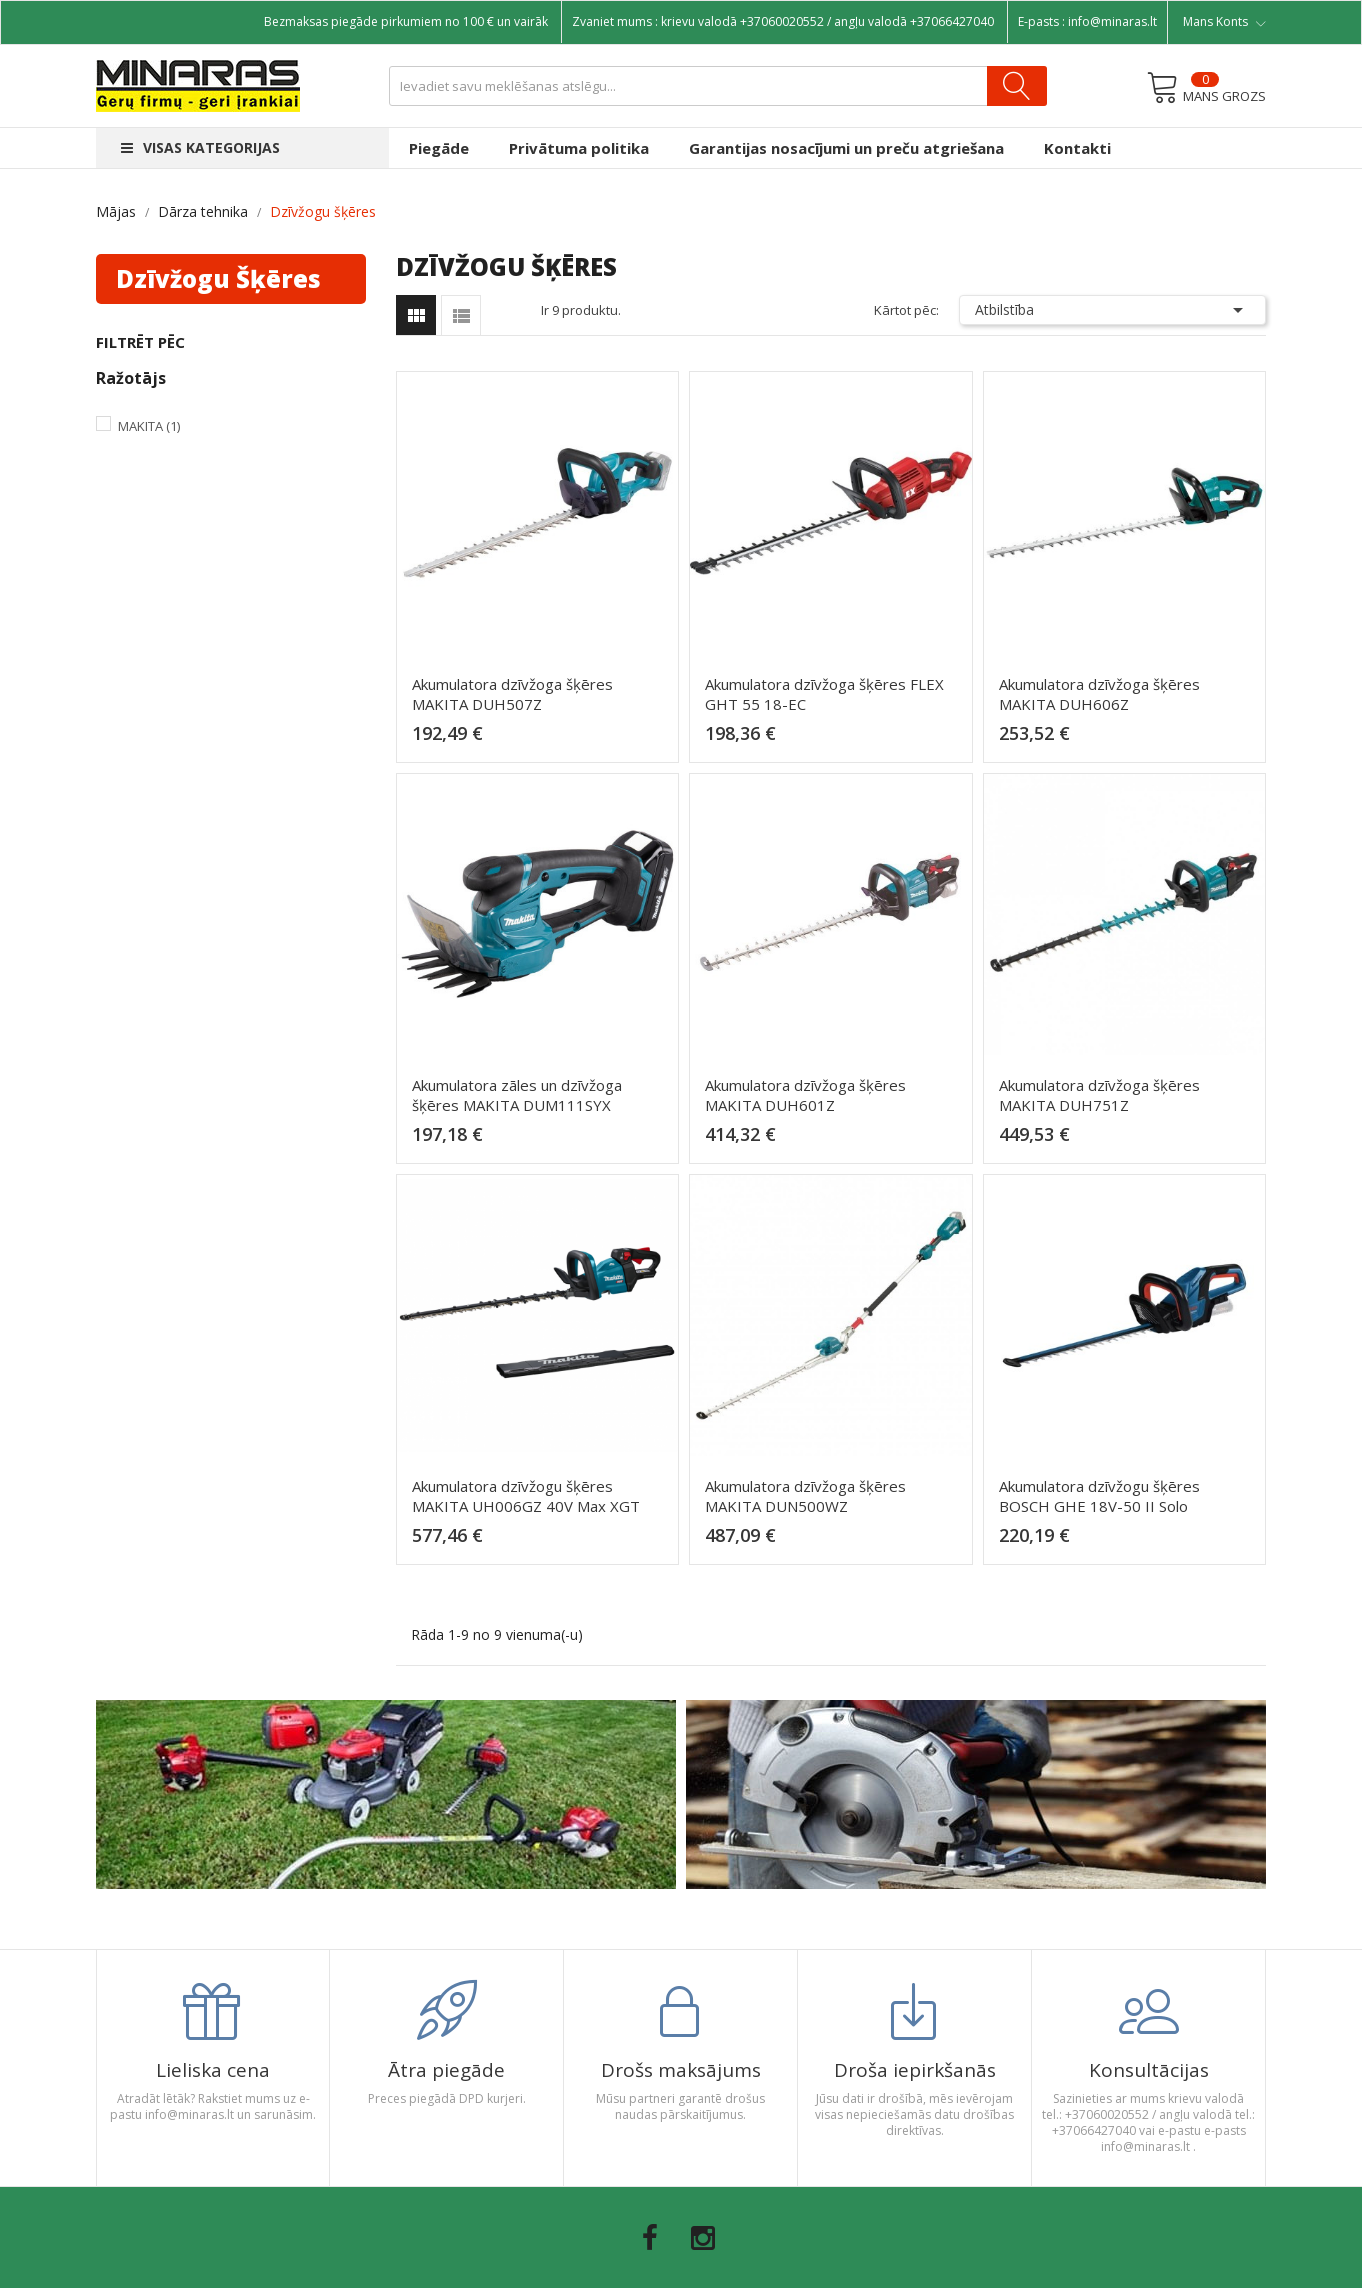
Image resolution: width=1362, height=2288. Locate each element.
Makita (149, 426)
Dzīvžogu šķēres (218, 278)
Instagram (703, 2238)
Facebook (650, 2238)
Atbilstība (1113, 310)
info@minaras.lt (1112, 21)
